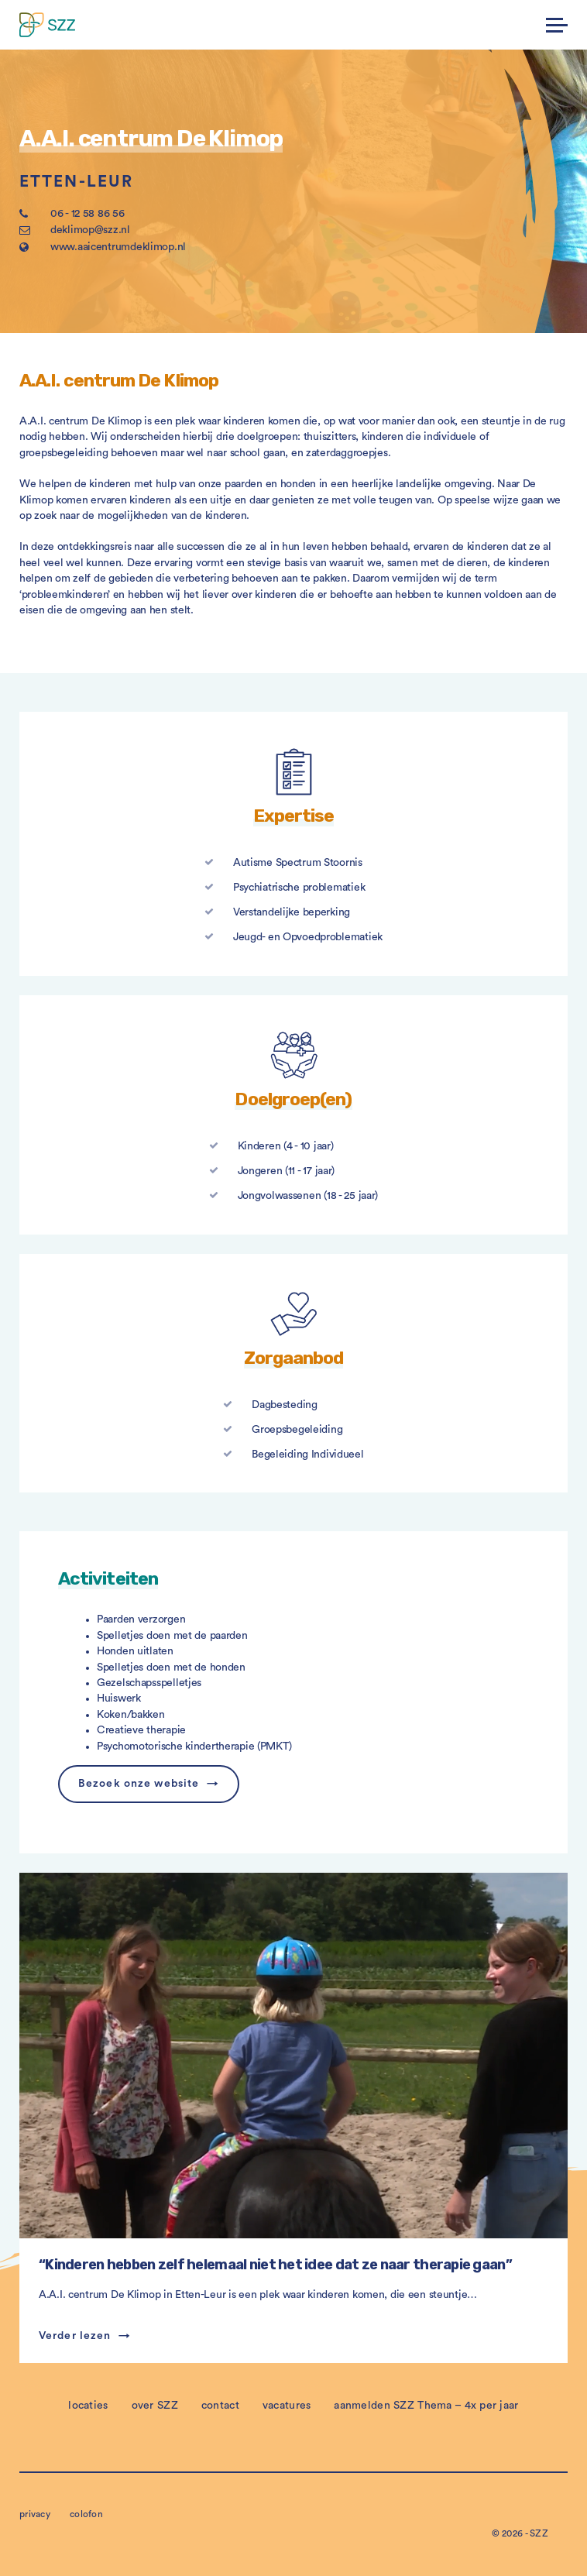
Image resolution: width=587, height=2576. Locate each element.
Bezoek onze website (138, 1783)
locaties (88, 2405)
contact (220, 2405)
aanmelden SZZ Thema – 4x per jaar (426, 2405)
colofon (86, 2514)
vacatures (287, 2405)
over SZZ (155, 2405)
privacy (34, 2514)
